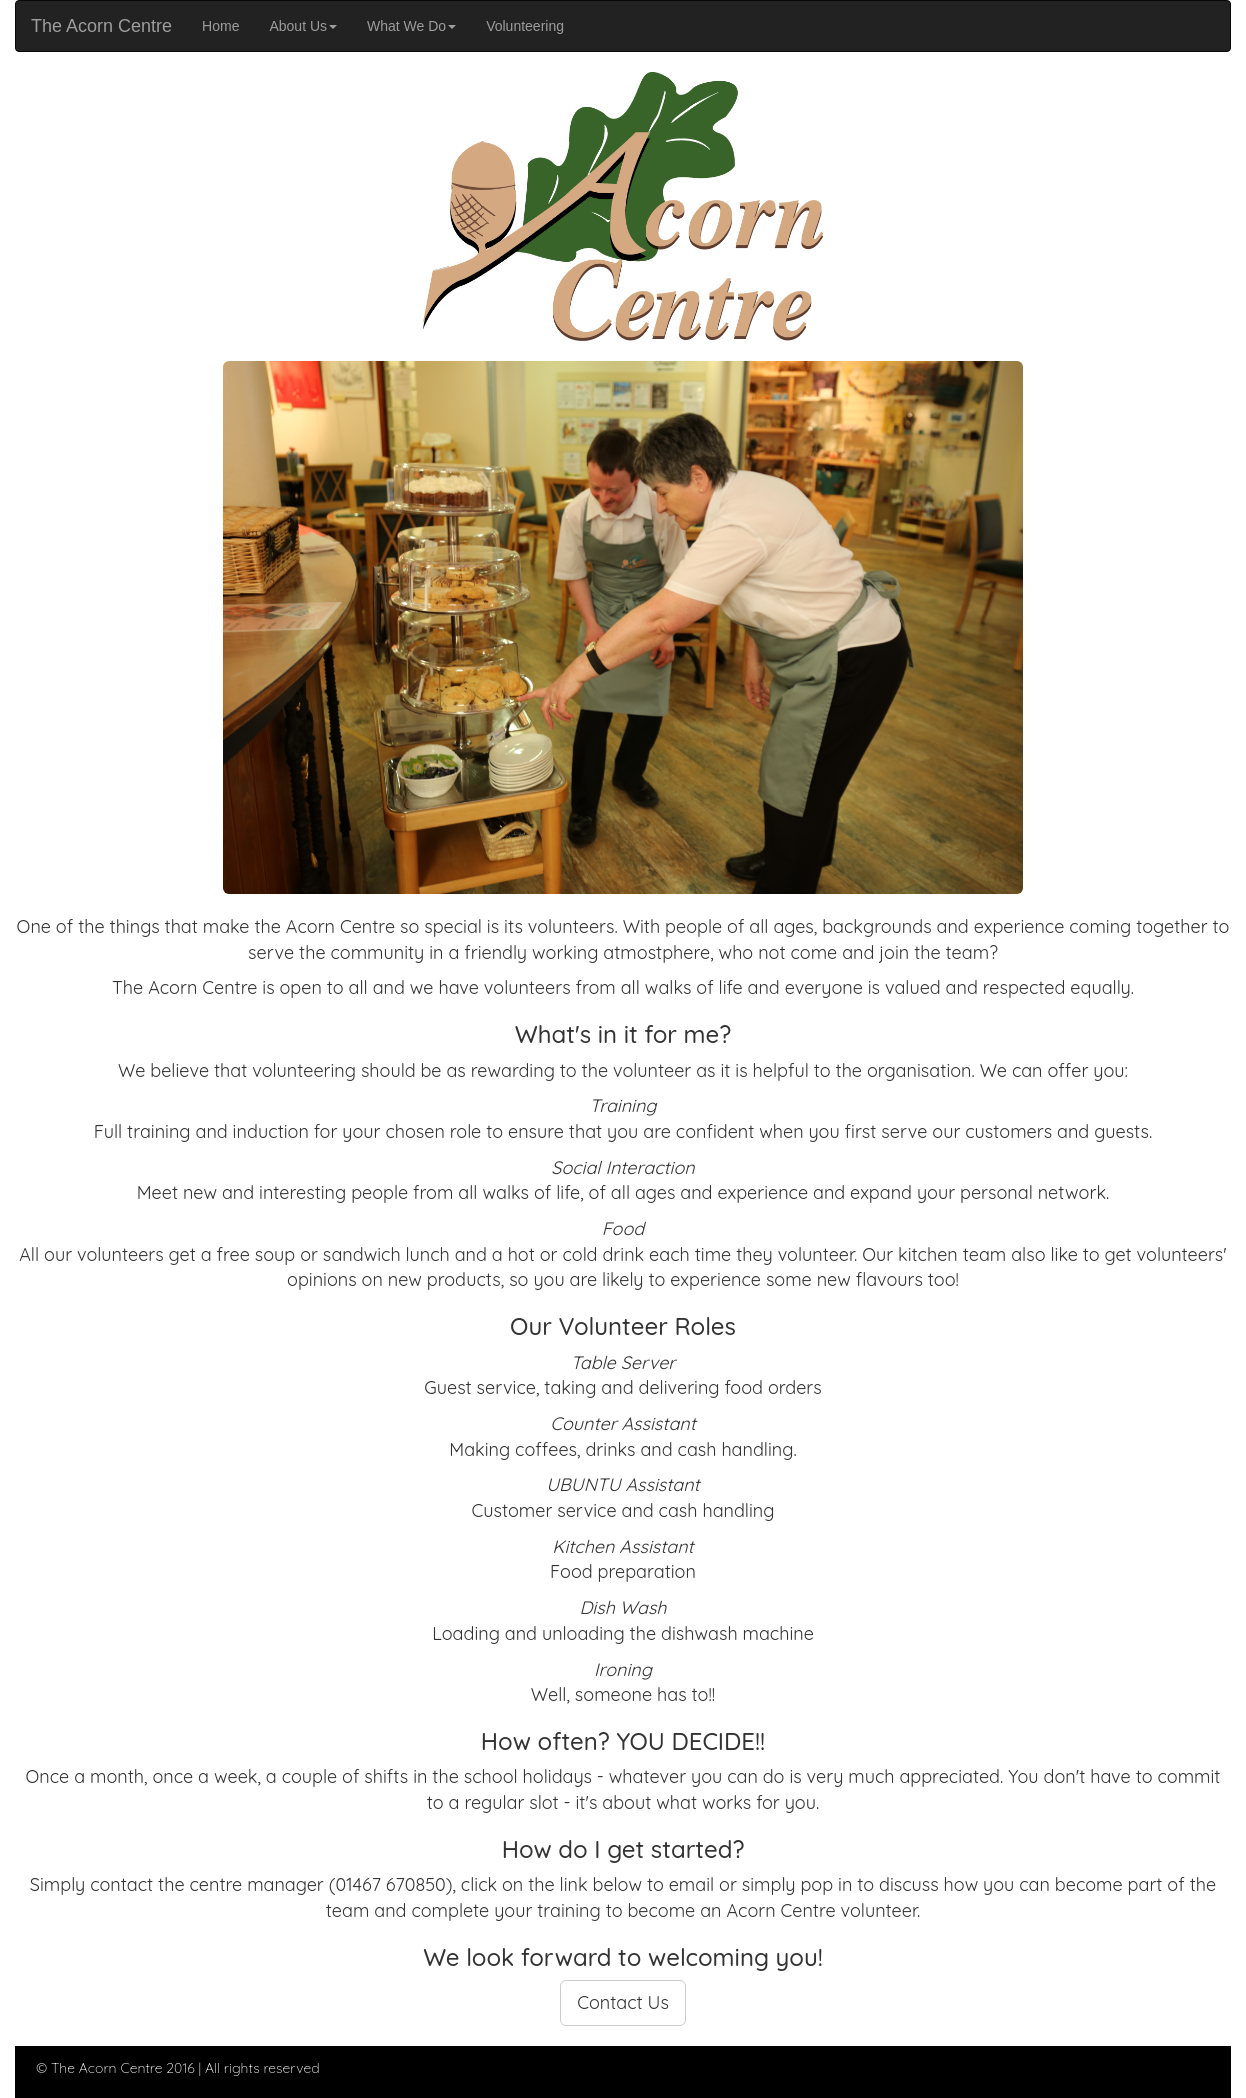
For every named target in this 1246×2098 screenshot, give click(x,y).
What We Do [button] (411, 26)
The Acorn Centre (101, 26)
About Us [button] (303, 26)
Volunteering (532, 24)
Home (228, 24)
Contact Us (623, 2002)
